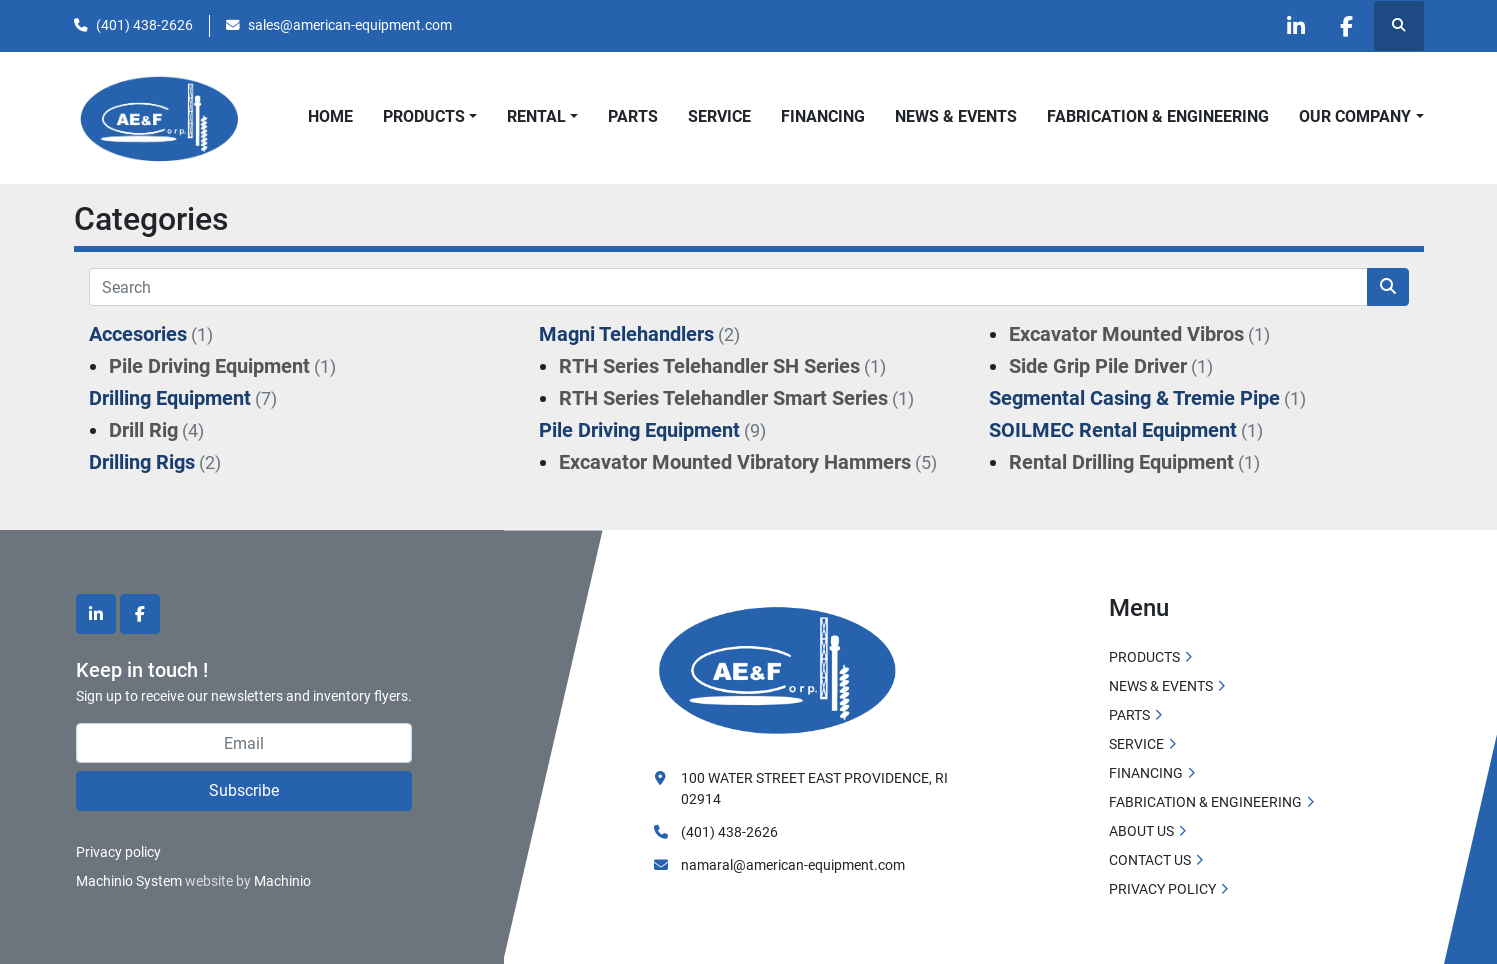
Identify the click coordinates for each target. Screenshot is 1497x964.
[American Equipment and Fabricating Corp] (778, 668)
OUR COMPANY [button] (1355, 116)
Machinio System (129, 881)
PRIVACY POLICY (1162, 889)
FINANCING (823, 116)
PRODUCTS (424, 116)
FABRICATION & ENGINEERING (1158, 116)
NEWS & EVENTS (956, 116)
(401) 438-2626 (144, 25)
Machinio (282, 881)
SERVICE (719, 116)
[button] (430, 117)
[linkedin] (1296, 26)
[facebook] (1347, 26)
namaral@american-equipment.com (793, 865)
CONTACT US (1150, 860)
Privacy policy (118, 852)
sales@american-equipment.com (350, 25)
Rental (536, 116)
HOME (330, 116)
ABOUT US (1141, 831)
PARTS (633, 116)
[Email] (244, 743)
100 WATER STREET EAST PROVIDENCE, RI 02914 (814, 788)
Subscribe (244, 790)
